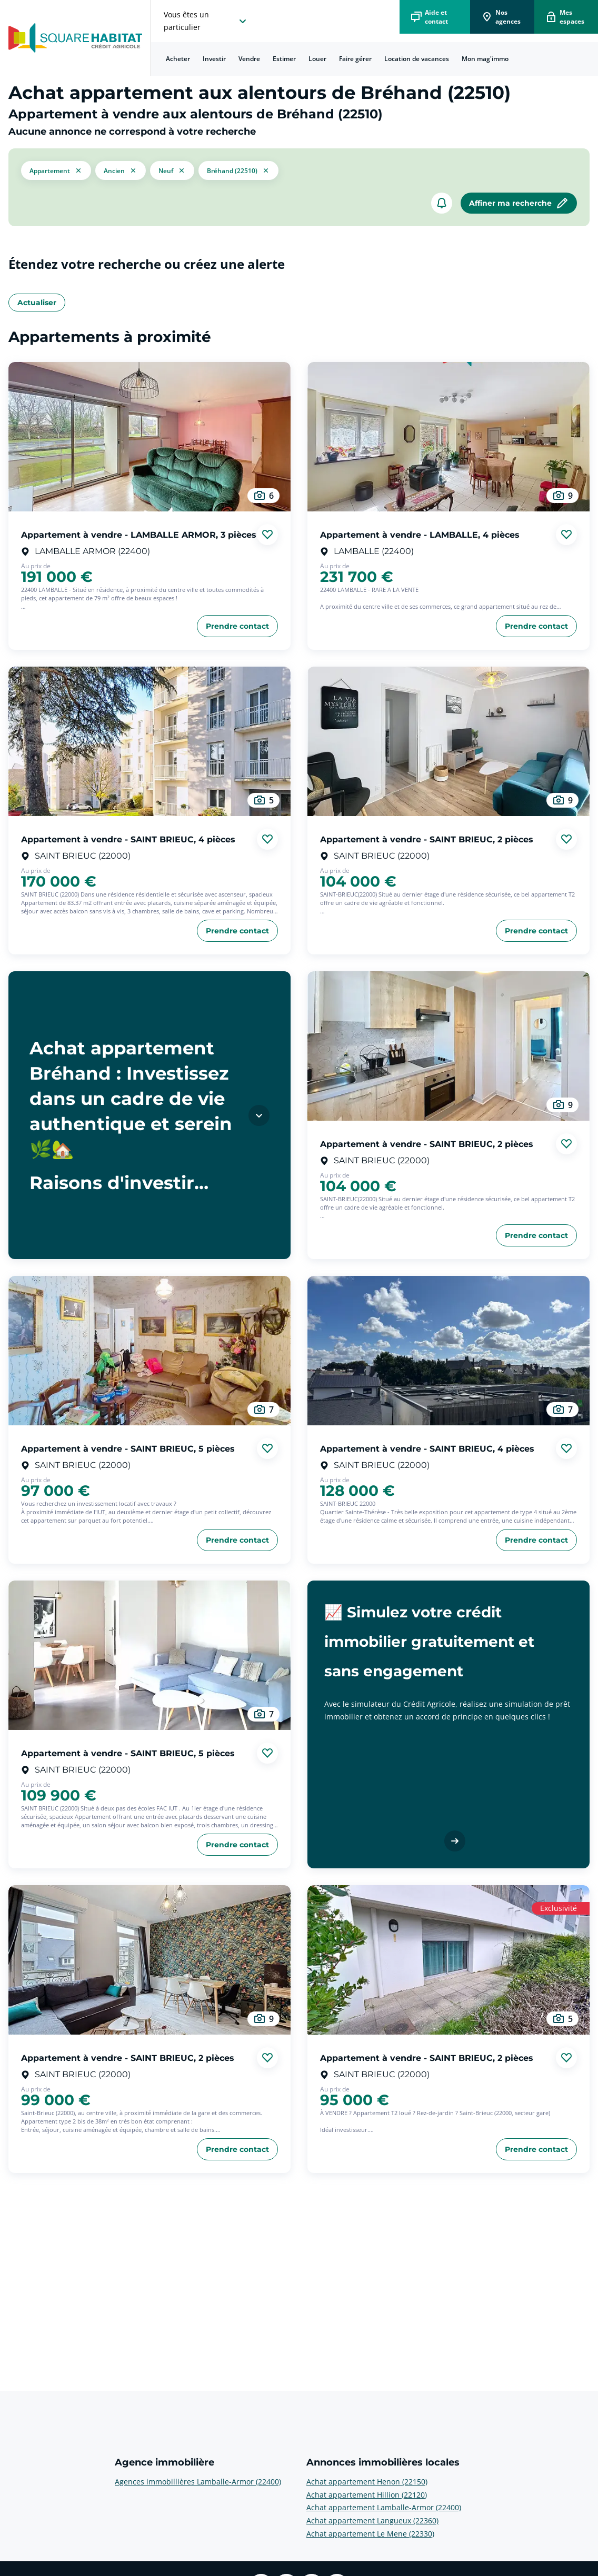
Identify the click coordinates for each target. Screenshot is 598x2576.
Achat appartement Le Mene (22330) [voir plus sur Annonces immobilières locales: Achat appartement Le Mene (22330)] (370, 2534)
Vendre (249, 58)
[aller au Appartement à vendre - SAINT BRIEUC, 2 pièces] (448, 741)
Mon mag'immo (485, 58)
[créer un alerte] (441, 203)
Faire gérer (355, 58)
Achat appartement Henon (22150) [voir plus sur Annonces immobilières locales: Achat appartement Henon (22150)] (366, 2482)
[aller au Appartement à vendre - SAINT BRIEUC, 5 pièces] (149, 1350)
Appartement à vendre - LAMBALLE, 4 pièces (420, 534)
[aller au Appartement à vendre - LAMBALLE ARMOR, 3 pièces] (149, 436)
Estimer (284, 58)
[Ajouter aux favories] (267, 534)
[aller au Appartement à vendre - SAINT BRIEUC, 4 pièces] (149, 741)
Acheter (178, 58)
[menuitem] (178, 59)
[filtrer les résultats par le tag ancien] (120, 170)
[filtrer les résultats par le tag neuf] (172, 170)
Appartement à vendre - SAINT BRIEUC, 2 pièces (426, 839)
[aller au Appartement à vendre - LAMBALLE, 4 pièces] (448, 436)
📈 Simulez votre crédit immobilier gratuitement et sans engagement (429, 1641)
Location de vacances (416, 58)
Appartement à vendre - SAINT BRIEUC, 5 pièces (128, 1448)
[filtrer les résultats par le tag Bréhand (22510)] (238, 170)
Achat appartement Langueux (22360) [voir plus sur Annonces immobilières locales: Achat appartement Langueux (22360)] (372, 2520)
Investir (214, 58)
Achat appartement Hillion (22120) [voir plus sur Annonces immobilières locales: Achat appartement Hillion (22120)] (366, 2495)
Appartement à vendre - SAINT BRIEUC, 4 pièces (128, 839)
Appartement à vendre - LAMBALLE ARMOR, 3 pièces (138, 534)
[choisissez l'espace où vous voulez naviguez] (206, 21)
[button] (56, 170)
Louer (317, 58)
